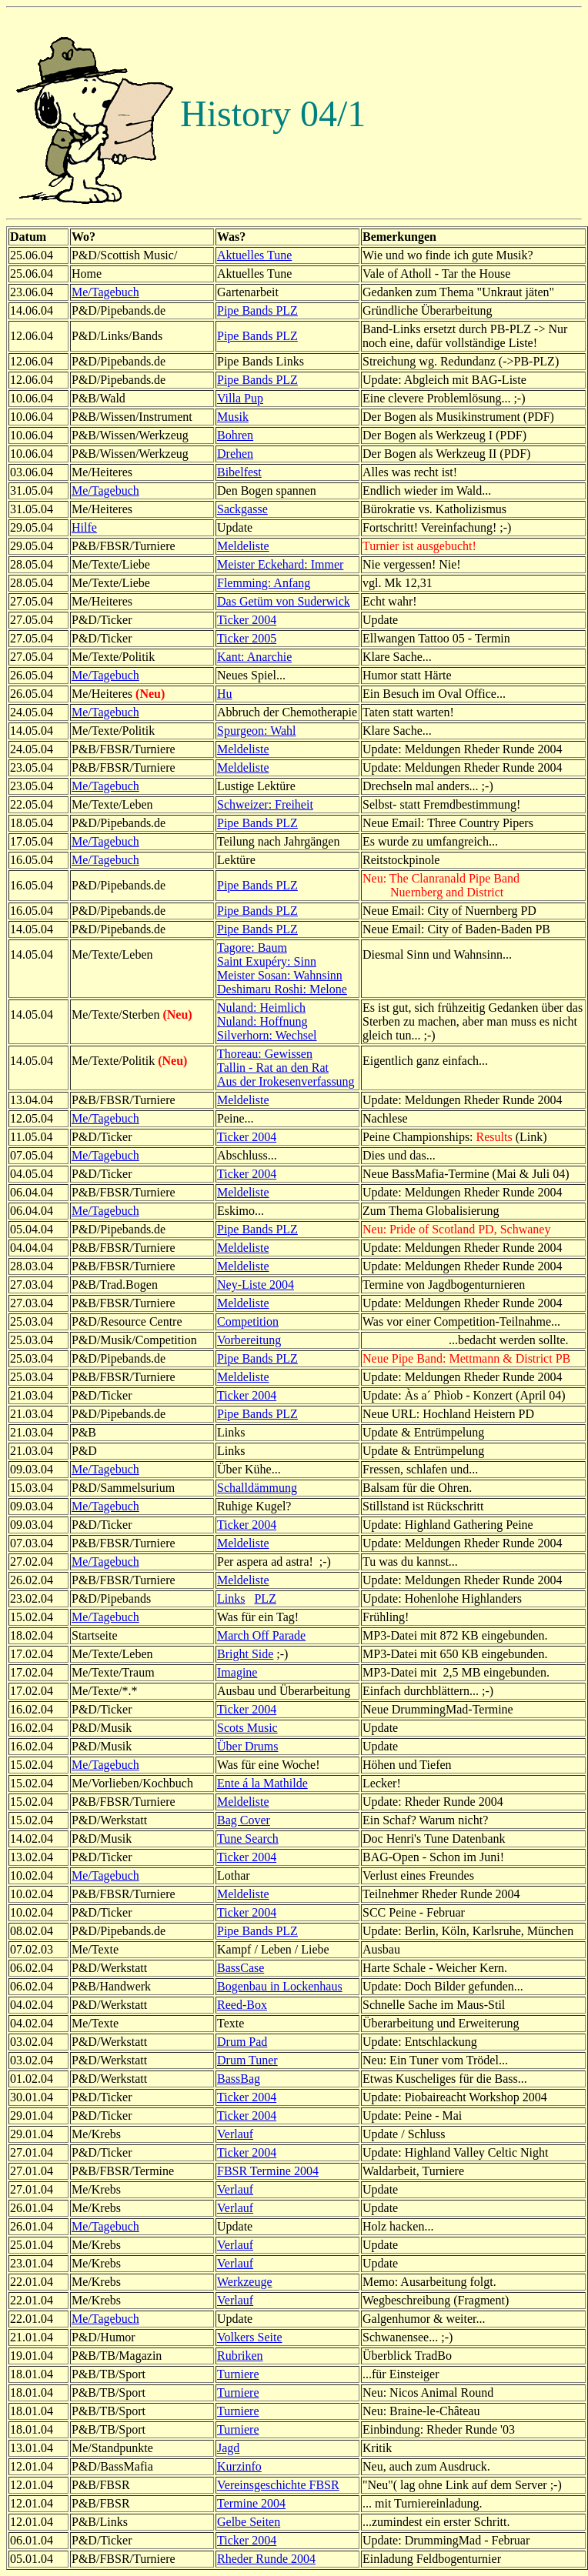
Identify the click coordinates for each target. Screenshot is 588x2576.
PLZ (265, 1598)
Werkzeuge (244, 2281)
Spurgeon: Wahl (256, 730)
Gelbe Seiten (248, 2521)
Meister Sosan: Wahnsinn (279, 975)
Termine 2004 (251, 2503)
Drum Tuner (247, 2060)
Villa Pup (240, 398)
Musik (233, 416)
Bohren (235, 435)
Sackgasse (242, 509)
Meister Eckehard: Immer (280, 564)
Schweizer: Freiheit (265, 804)
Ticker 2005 (246, 638)
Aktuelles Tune (254, 255)
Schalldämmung (257, 1487)
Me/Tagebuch (105, 292)
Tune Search (248, 1838)
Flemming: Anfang (263, 582)
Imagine (237, 1672)
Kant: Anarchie (254, 656)
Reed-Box (242, 2004)
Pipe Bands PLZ (257, 310)
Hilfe (84, 527)
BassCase (240, 1967)
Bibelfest (239, 472)
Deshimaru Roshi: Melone (282, 989)
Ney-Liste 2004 (255, 1284)
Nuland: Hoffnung (262, 1021)
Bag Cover (243, 1820)
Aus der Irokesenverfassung (286, 1081)
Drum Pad (242, 2041)
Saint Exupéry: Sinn (266, 961)
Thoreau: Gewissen (264, 1053)
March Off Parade (261, 1635)
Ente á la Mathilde (262, 1783)
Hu (224, 693)
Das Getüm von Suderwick (283, 601)
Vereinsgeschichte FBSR (278, 2484)
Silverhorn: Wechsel (267, 1035)
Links (231, 1598)
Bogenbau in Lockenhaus (279, 1986)
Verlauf (235, 2134)
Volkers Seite (249, 2337)
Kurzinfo (239, 2466)
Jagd (228, 2447)
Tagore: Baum (252, 947)
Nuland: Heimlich (261, 1007)
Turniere (238, 2374)
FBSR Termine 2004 (268, 2170)
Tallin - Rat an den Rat (273, 1067)
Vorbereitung (249, 1339)
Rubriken (240, 2355)
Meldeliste (243, 545)
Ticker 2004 (246, 619)
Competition (248, 1321)
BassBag (238, 2078)
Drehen (235, 453)
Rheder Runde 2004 (266, 2558)
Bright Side (245, 1653)
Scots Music (247, 1727)
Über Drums (248, 1746)
